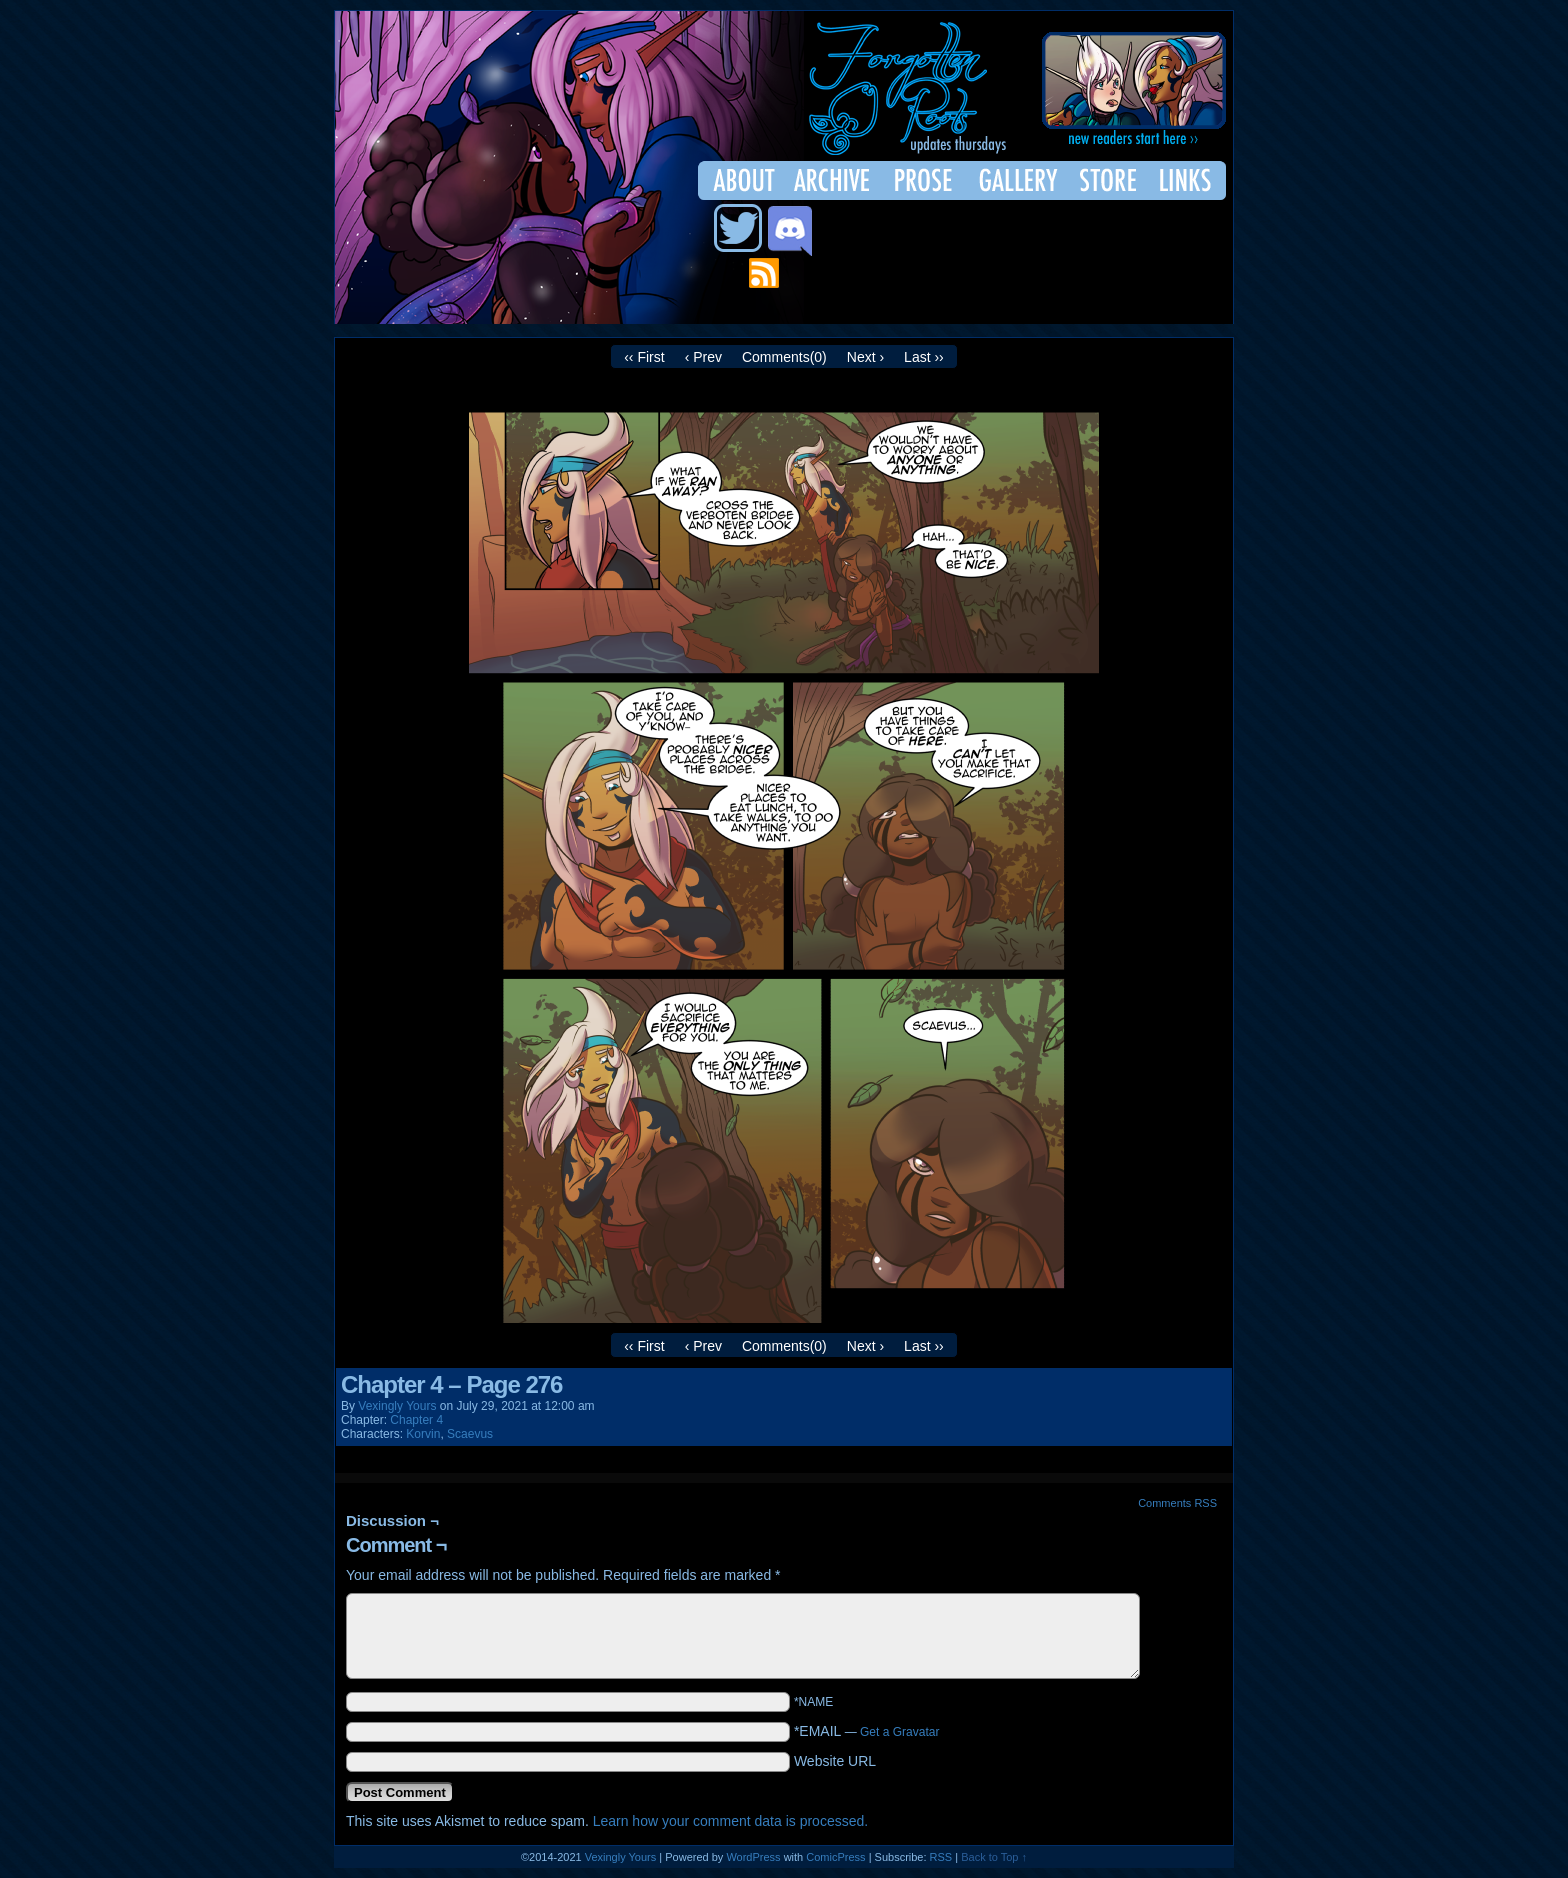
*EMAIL (867, 1731)
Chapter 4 (416, 1420)
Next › (865, 357)
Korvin (423, 1434)
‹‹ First (644, 357)
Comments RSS (1177, 1503)
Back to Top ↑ (994, 1857)
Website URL (835, 1761)
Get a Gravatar (899, 1732)
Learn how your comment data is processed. (730, 1821)
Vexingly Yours (397, 1406)
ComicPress (835, 1857)
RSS (941, 1857)
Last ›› (924, 357)
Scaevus (470, 1434)
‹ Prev (703, 357)
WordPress (753, 1857)
